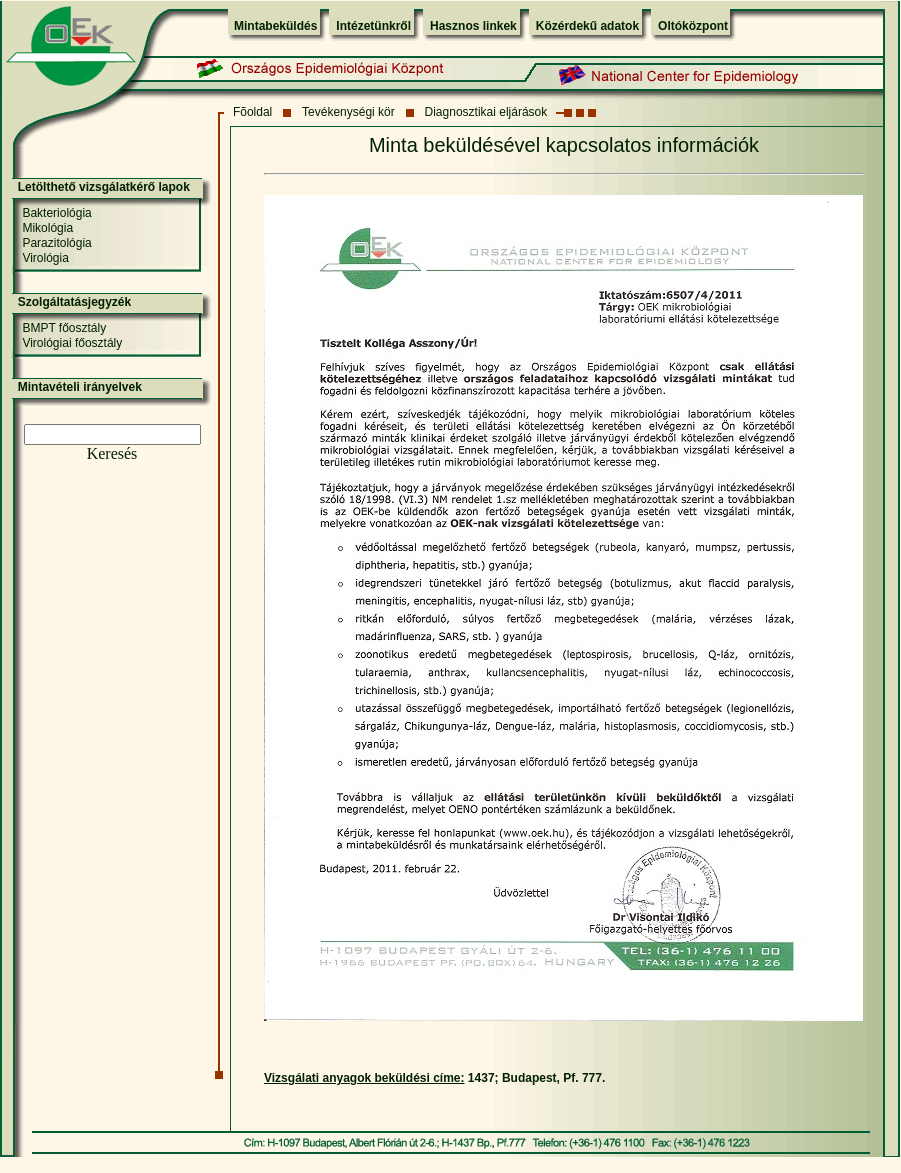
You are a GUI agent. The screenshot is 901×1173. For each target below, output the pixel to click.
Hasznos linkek (473, 26)
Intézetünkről (373, 26)
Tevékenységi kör (348, 112)
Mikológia (47, 228)
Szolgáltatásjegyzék (74, 302)
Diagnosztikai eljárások (486, 112)
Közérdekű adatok (587, 26)
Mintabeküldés (275, 26)
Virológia (45, 258)
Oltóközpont (693, 26)
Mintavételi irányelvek (80, 387)
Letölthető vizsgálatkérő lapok (104, 187)
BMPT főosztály (64, 328)
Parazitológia (56, 243)
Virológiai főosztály (72, 343)
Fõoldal (252, 112)
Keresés (112, 453)
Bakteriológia (56, 213)
